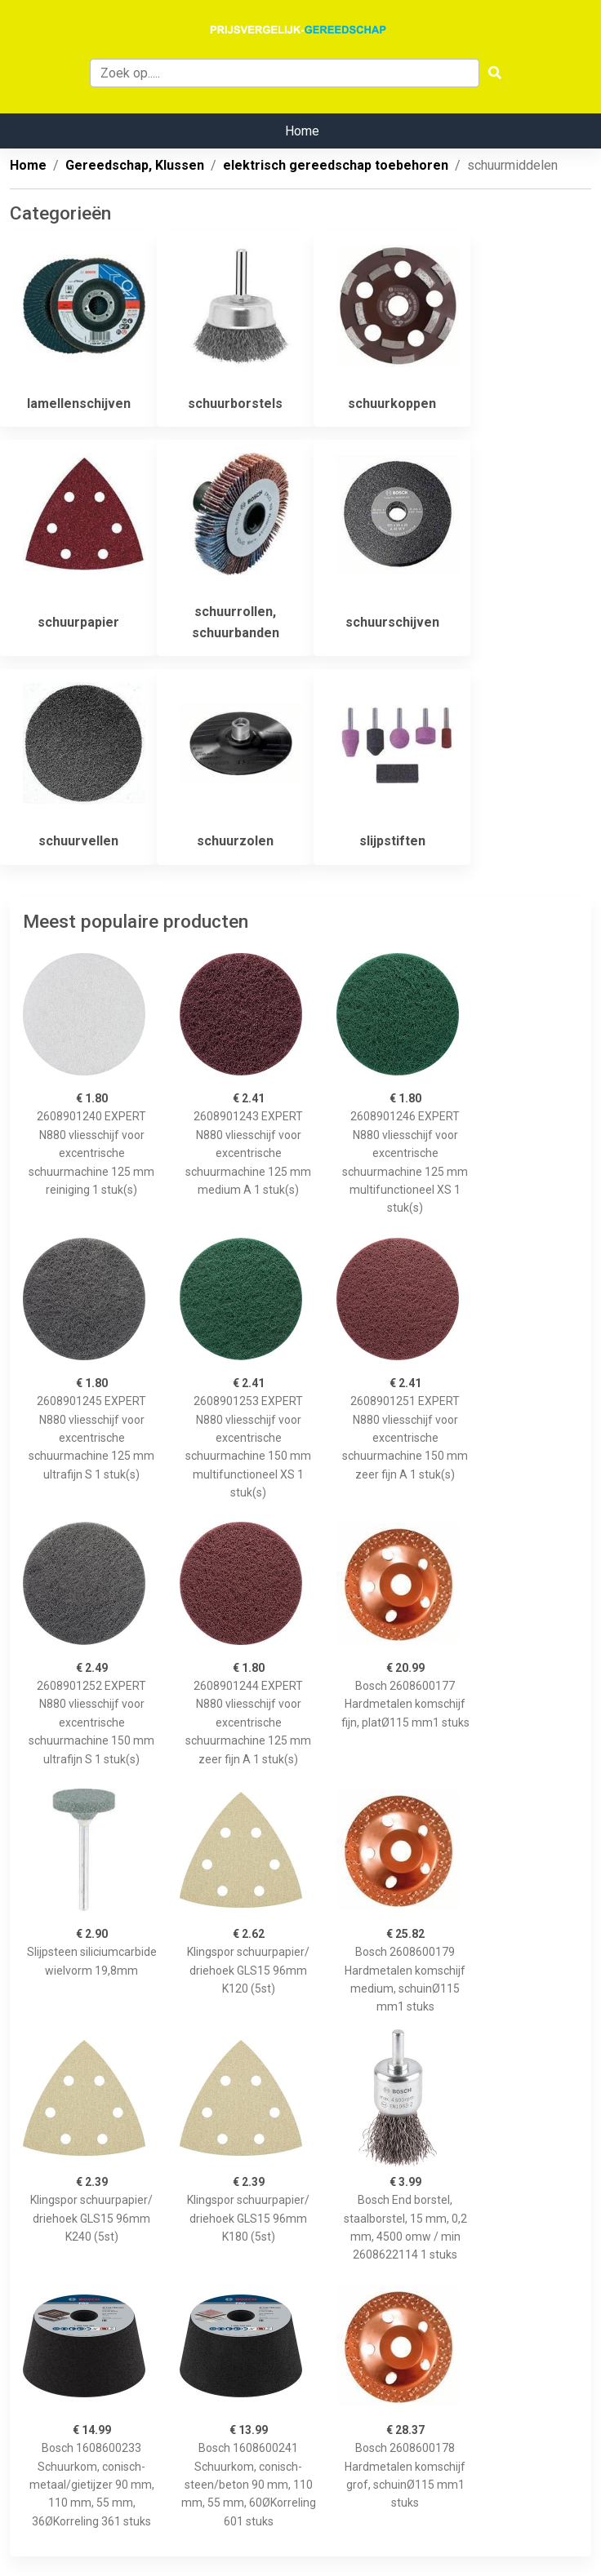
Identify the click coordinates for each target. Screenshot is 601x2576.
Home (302, 131)
